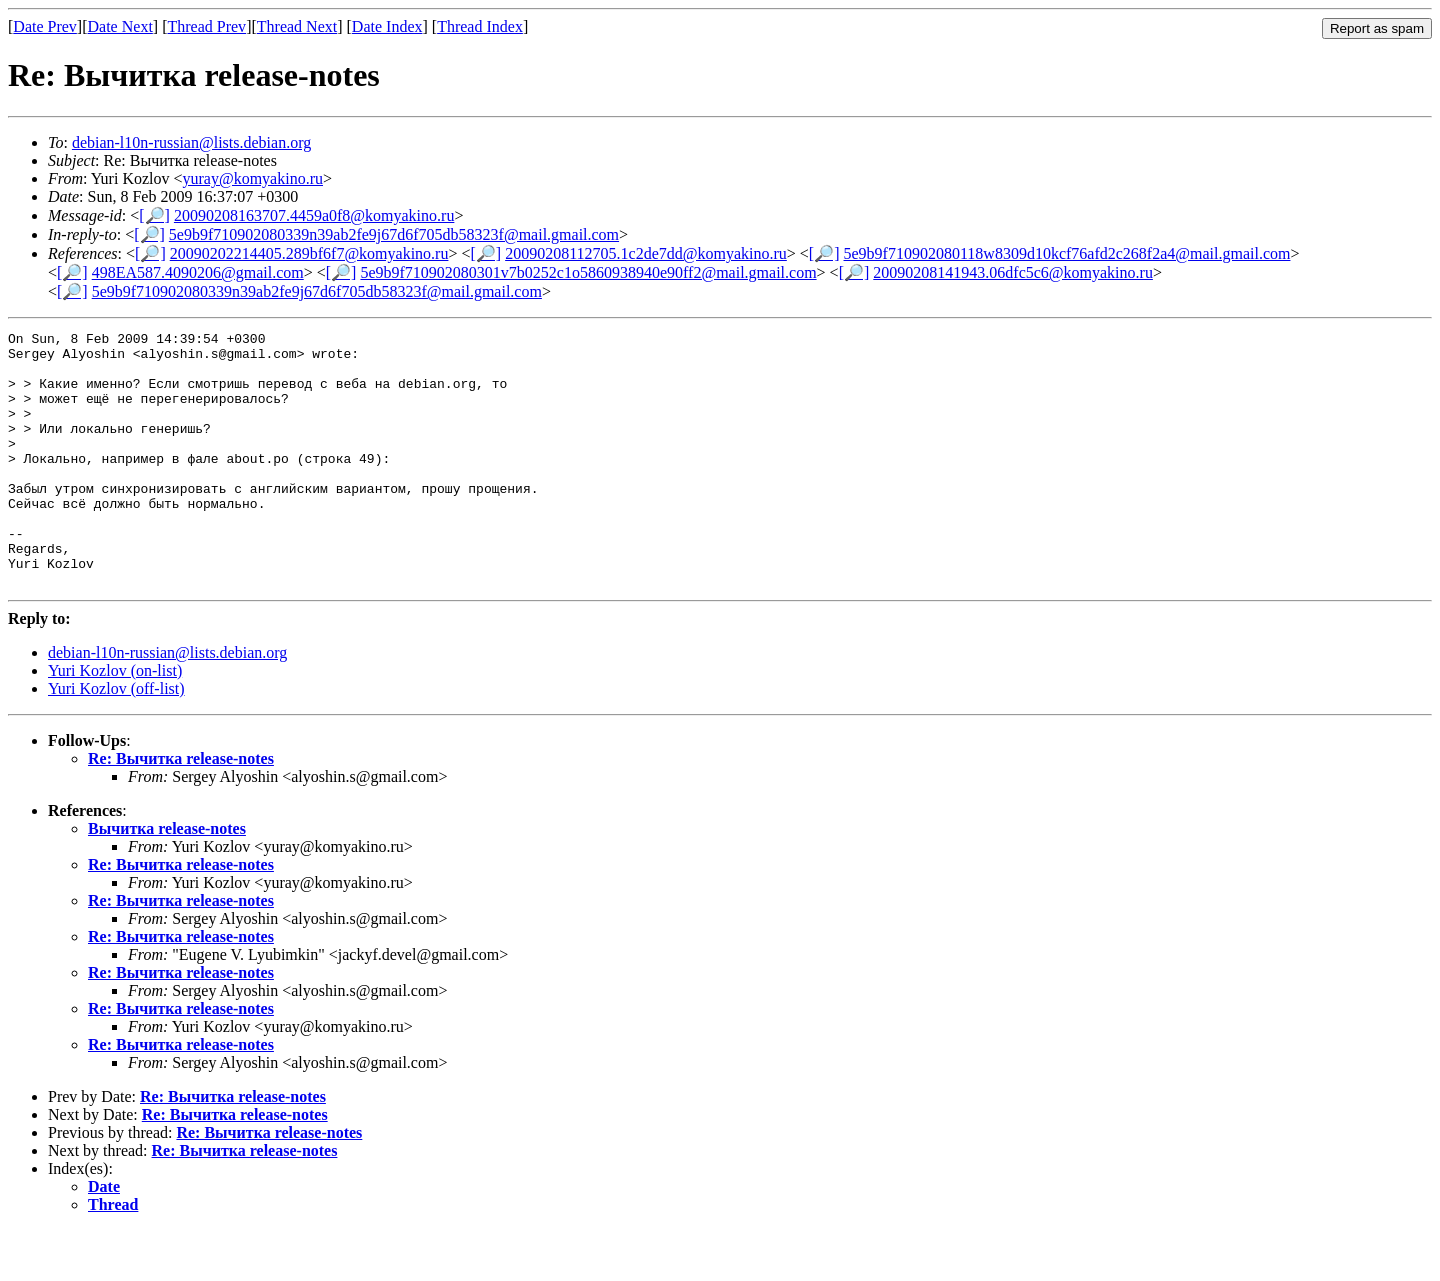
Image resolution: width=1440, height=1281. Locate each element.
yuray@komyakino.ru (253, 178)
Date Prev (45, 26)
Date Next (120, 26)
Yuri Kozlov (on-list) (115, 721)
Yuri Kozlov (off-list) (116, 739)
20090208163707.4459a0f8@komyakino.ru (314, 215)
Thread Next (297, 26)
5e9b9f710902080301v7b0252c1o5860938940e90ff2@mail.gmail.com (588, 272)
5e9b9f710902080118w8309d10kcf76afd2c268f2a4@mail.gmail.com (1067, 253)
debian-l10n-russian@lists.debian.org (191, 142)
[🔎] (154, 215)
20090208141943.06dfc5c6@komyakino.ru (1013, 272)
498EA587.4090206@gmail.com (198, 272)
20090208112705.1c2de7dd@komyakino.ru (646, 253)
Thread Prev (206, 26)
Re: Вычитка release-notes (181, 809)
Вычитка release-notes (167, 879)
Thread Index (480, 26)
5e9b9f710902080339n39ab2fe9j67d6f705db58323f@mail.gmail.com (394, 234)
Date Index (387, 26)
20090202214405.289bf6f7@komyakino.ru (309, 253)
